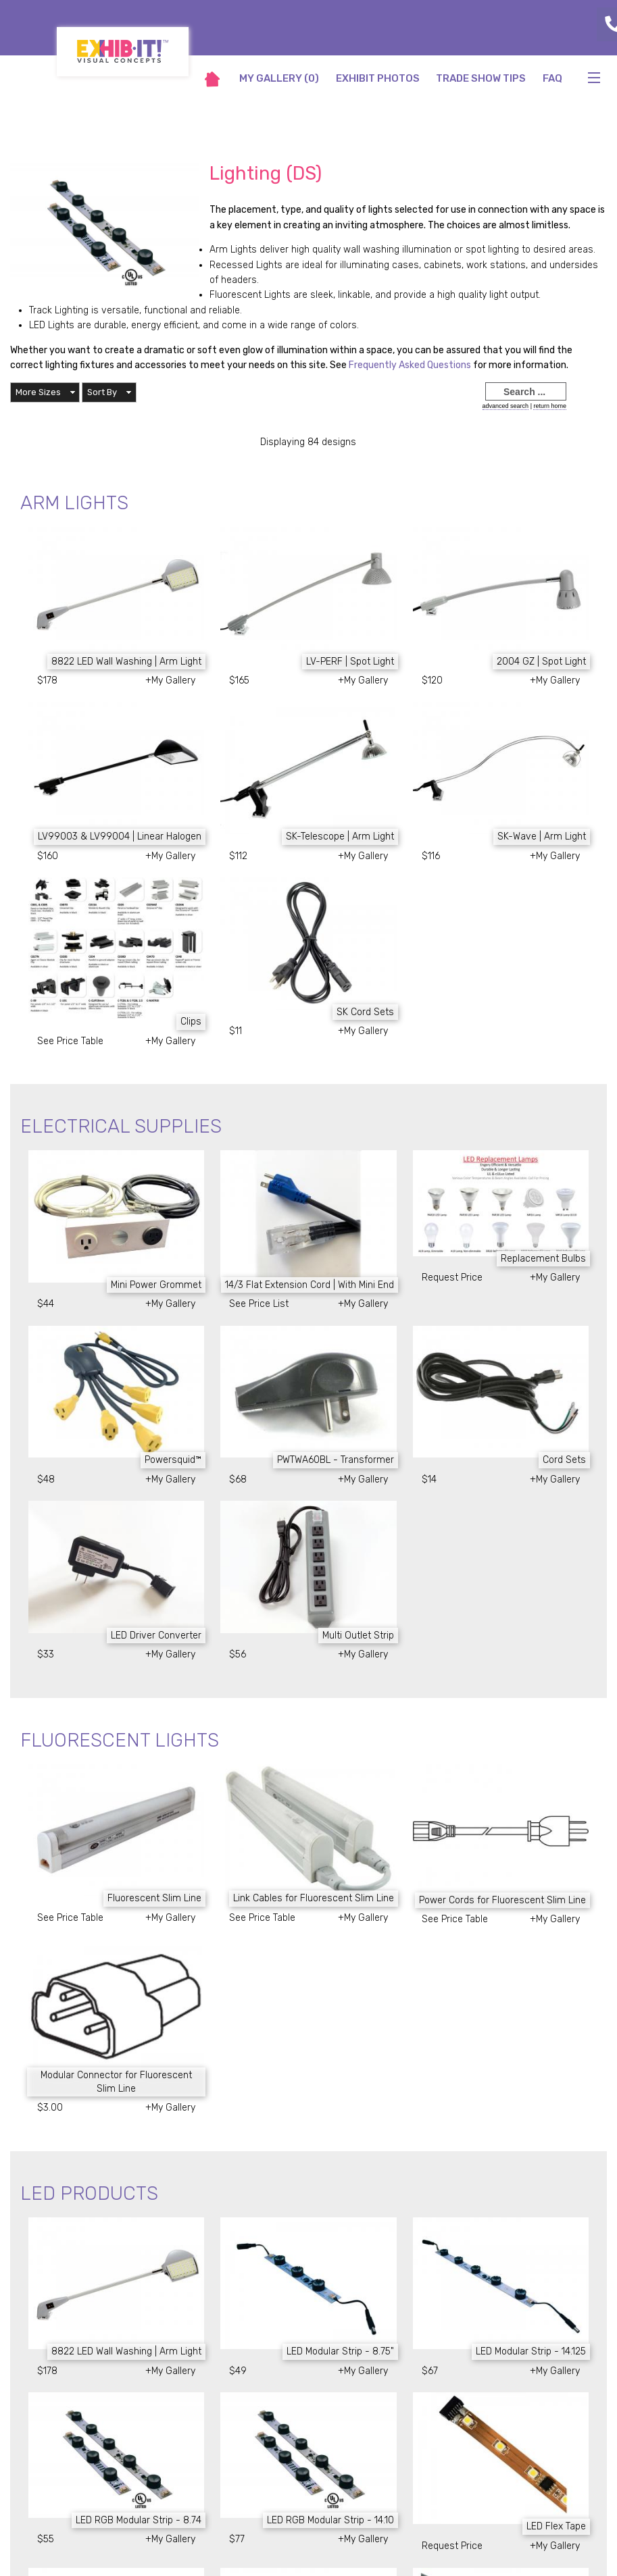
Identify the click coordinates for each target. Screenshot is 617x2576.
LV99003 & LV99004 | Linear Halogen (119, 836)
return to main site (566, 109)
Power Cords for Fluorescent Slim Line (502, 1900)
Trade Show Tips (481, 78)
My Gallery (279, 78)
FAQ (552, 78)
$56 (237, 1654)
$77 (237, 2539)
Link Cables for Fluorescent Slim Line (313, 1898)
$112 (238, 856)
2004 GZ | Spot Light (541, 661)
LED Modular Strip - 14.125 (531, 2351)
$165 (239, 680)
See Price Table (70, 1041)
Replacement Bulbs (543, 1258)
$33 (45, 1654)
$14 (429, 1479)
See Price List (259, 1304)
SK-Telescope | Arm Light (340, 836)
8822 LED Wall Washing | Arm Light (126, 661)
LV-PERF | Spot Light (350, 661)
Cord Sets (564, 1460)
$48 (46, 1479)
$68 (238, 1479)
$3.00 (50, 2107)
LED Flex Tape (556, 2526)
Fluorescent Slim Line (154, 1898)
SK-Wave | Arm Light (541, 836)
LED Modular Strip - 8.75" (340, 2351)
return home (549, 406)
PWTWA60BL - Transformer (335, 1460)
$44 (45, 1304)
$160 (47, 856)
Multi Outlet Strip (358, 1635)
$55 (45, 2539)
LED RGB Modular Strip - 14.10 (330, 2520)
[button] (45, 392)
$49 (238, 2371)
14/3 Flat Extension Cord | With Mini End (309, 1285)
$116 (431, 856)
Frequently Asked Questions (411, 365)
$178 (47, 680)
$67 (430, 2371)
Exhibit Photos (378, 78)
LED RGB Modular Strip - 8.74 (138, 2520)
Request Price (452, 1277)
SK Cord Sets (365, 1012)
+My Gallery (170, 680)
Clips (190, 1021)
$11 (235, 1031)
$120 (432, 680)
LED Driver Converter (156, 1635)
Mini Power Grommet (156, 1285)
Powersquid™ (173, 1460)
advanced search (506, 406)
